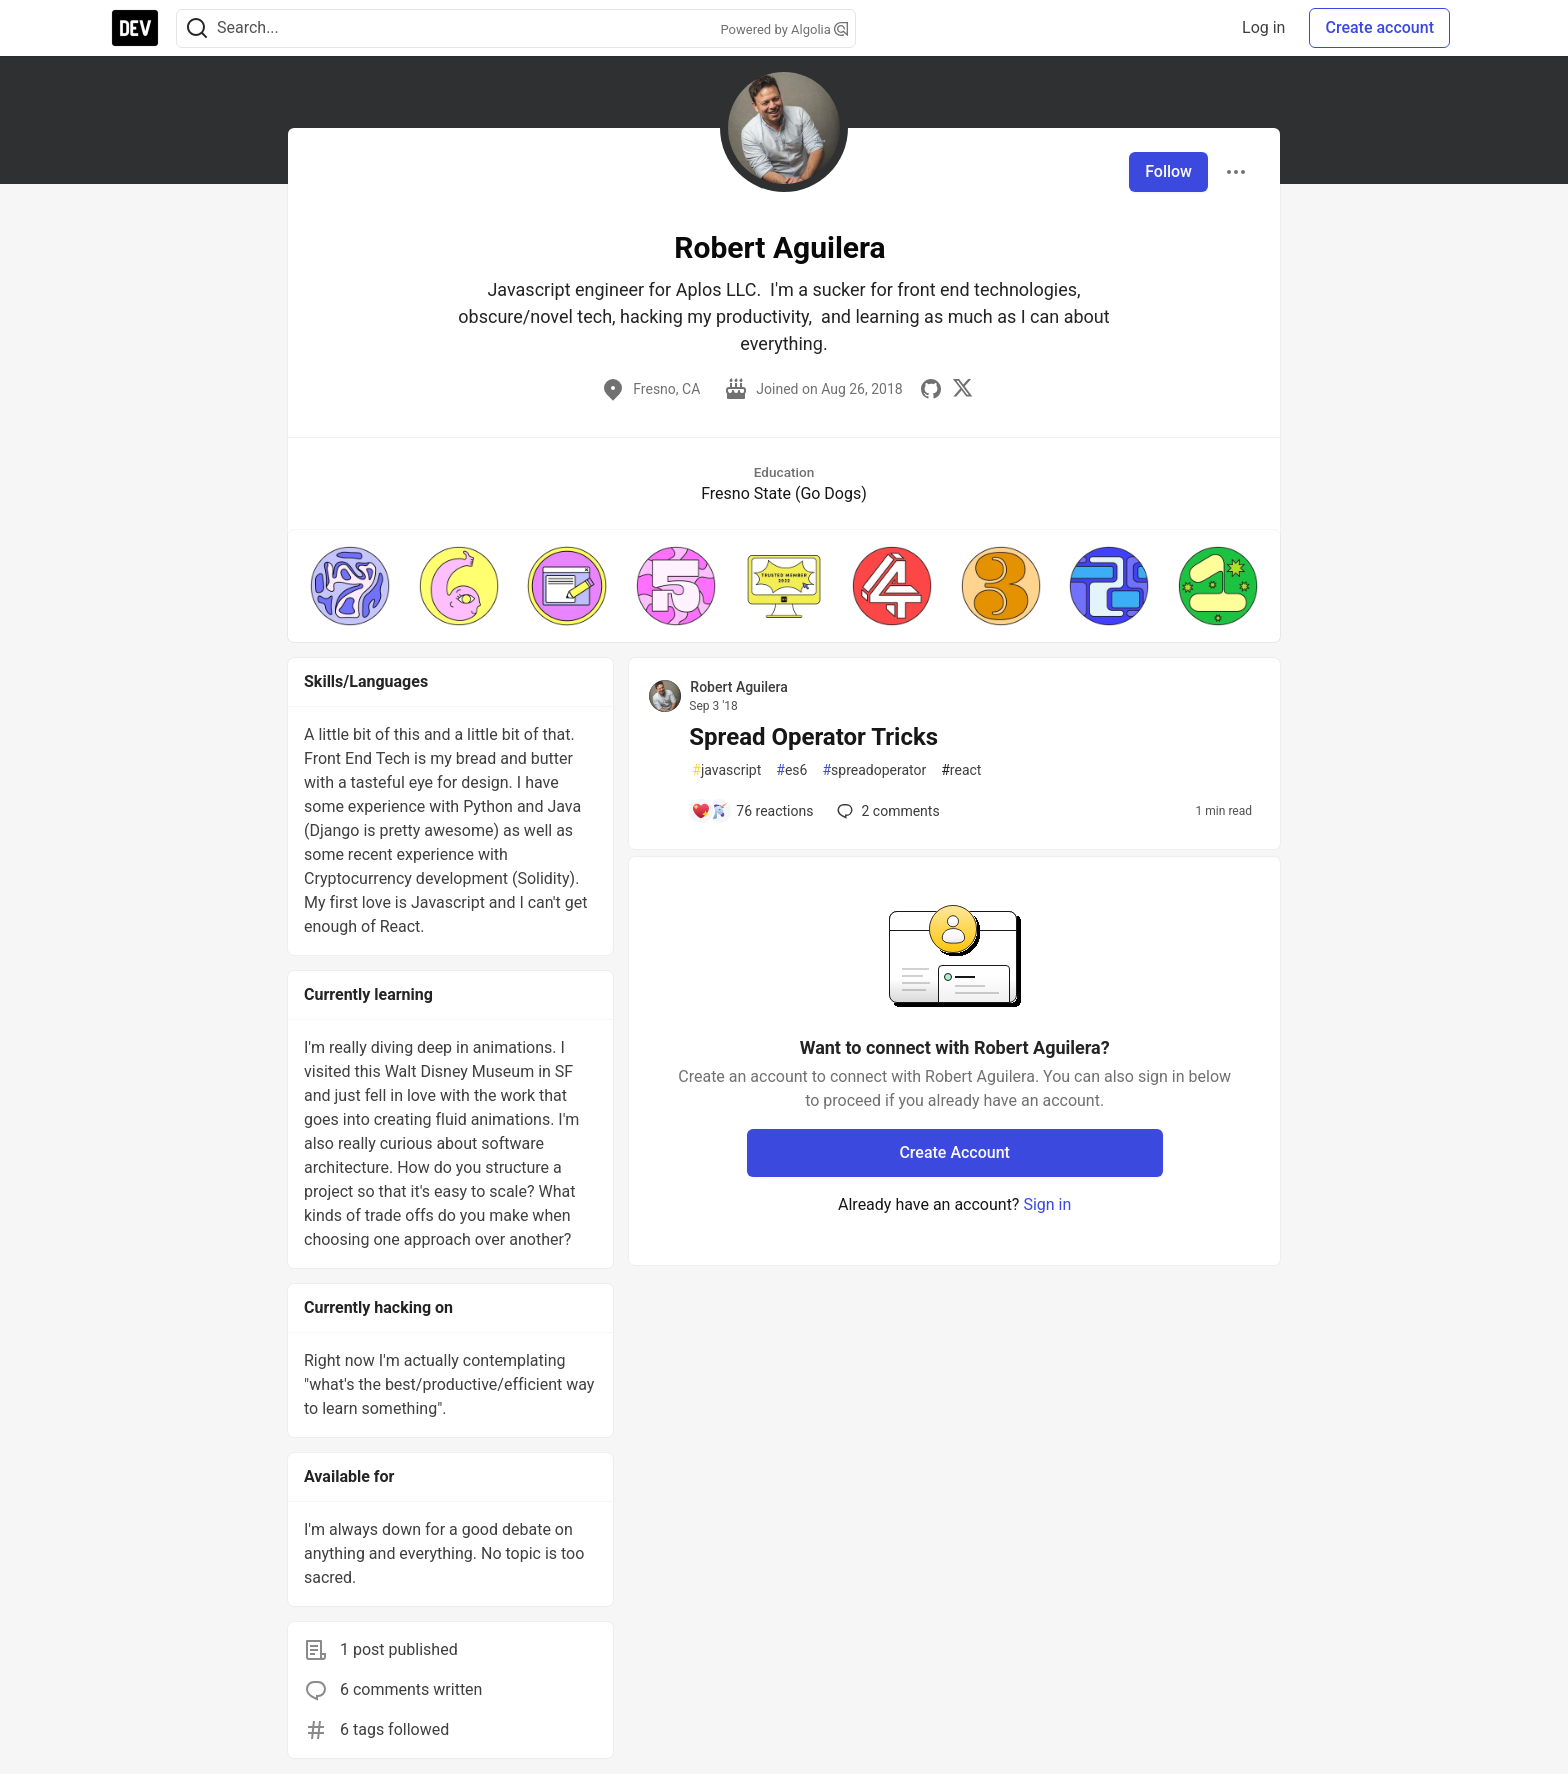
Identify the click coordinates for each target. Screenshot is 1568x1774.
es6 (791, 770)
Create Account (954, 1152)
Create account (1379, 27)
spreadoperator (874, 770)
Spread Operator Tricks (813, 737)
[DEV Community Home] (135, 28)
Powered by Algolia (784, 29)
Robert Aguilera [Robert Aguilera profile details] (738, 687)
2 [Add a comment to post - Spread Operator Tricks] (886, 811)
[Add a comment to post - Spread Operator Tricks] (752, 811)
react (961, 770)
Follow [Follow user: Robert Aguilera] (1168, 171)
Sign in (1047, 1204)
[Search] (197, 28)
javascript (726, 770)
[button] (350, 586)
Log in (1263, 27)
